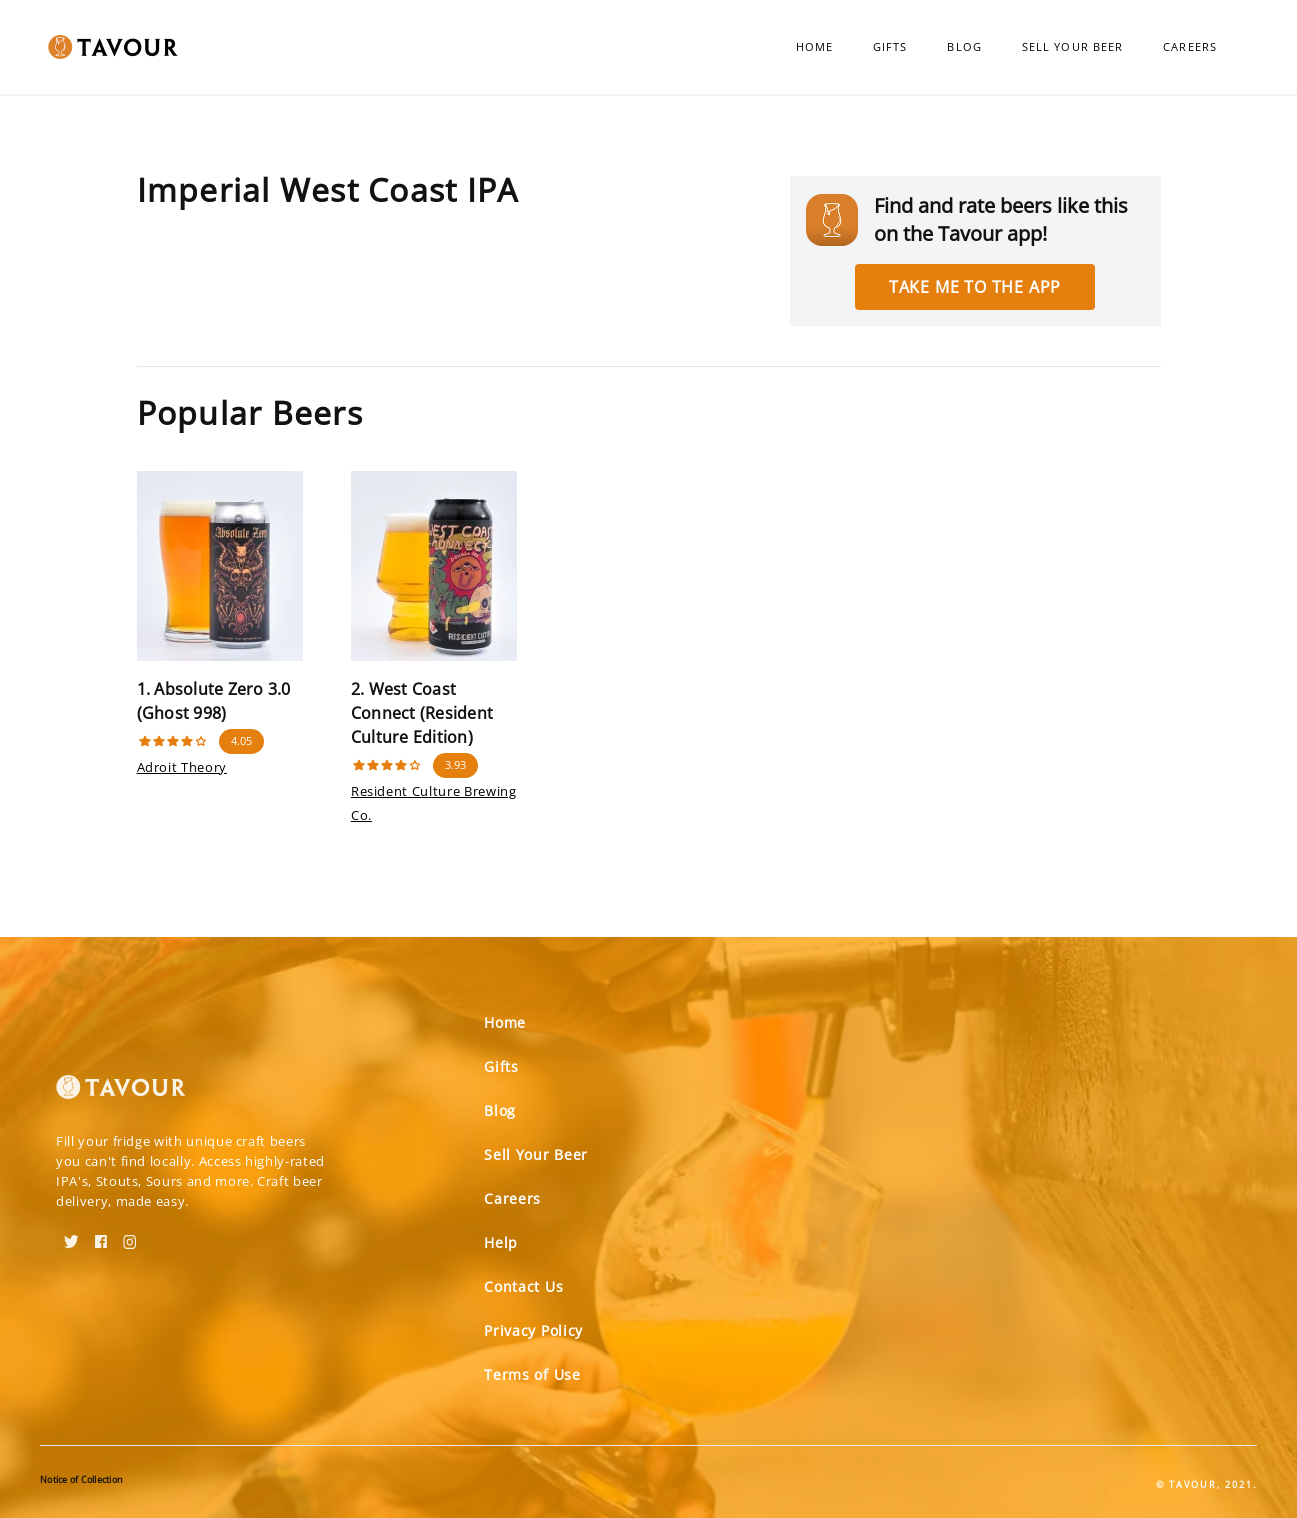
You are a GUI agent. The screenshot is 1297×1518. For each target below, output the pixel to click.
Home (814, 46)
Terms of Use (532, 1374)
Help (501, 1242)
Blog (964, 46)
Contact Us (523, 1286)
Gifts (890, 46)
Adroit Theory (182, 767)
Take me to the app (975, 287)
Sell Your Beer (1072, 46)
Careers (1190, 46)
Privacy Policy (533, 1330)
